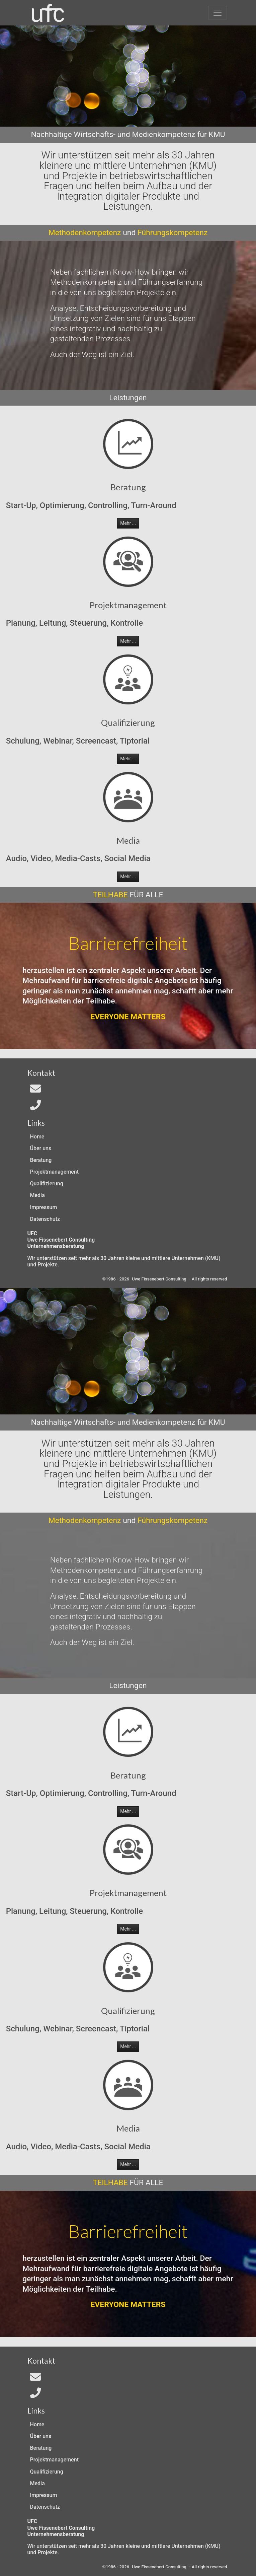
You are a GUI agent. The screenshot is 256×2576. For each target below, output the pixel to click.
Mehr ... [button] (128, 523)
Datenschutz (45, 1219)
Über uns (41, 1148)
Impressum (43, 1207)
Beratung (41, 1160)
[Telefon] (35, 1107)
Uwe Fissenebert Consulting (159, 1278)
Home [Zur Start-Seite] (37, 1136)
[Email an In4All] (35, 1091)
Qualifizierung (46, 1183)
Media (37, 1195)
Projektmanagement (54, 1172)
